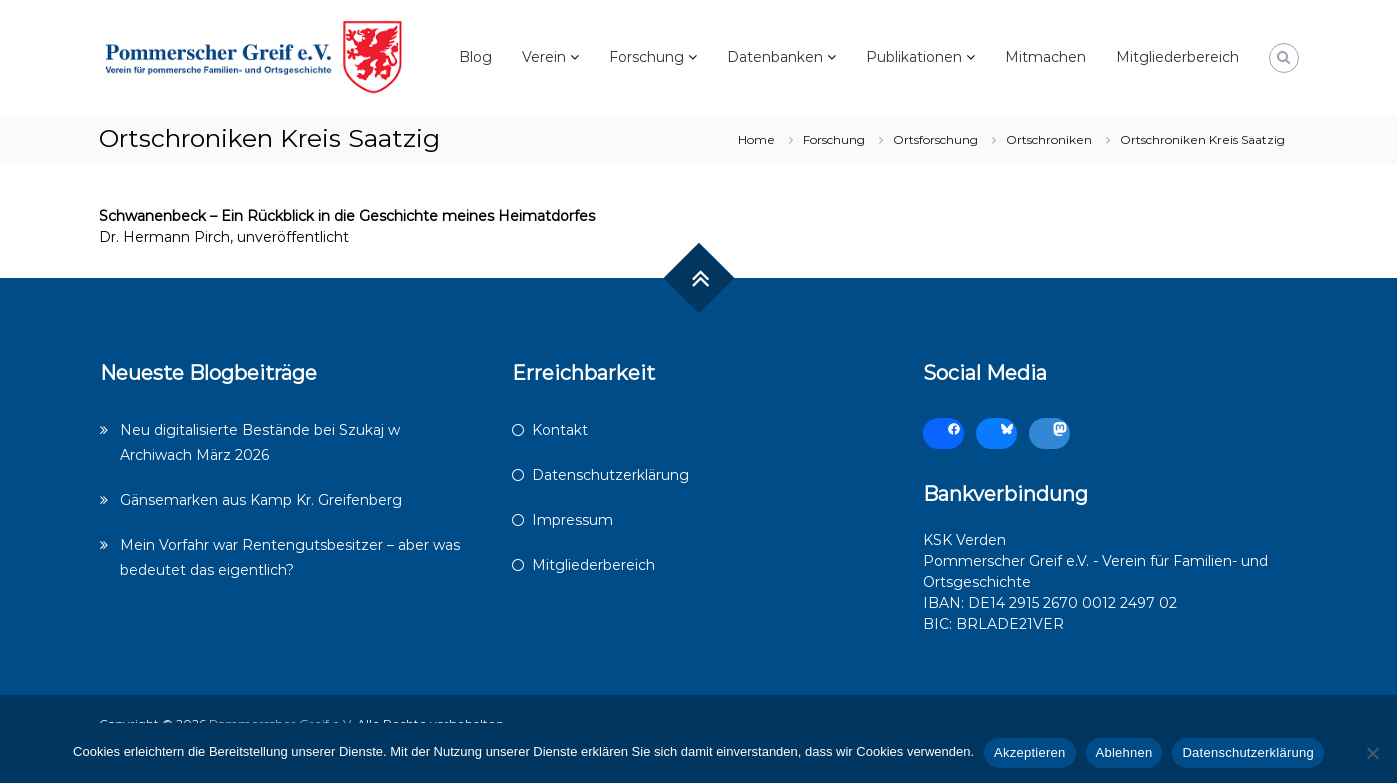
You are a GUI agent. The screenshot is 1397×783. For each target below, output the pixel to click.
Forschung (646, 57)
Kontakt (560, 430)
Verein (544, 57)
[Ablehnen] (1372, 753)
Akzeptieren (1029, 752)
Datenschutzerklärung (610, 475)
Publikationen (914, 57)
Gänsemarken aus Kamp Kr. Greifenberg (261, 500)
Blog (475, 57)
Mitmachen (1045, 57)
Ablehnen (1124, 752)
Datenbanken (775, 57)
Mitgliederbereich (1177, 57)
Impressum (572, 520)
